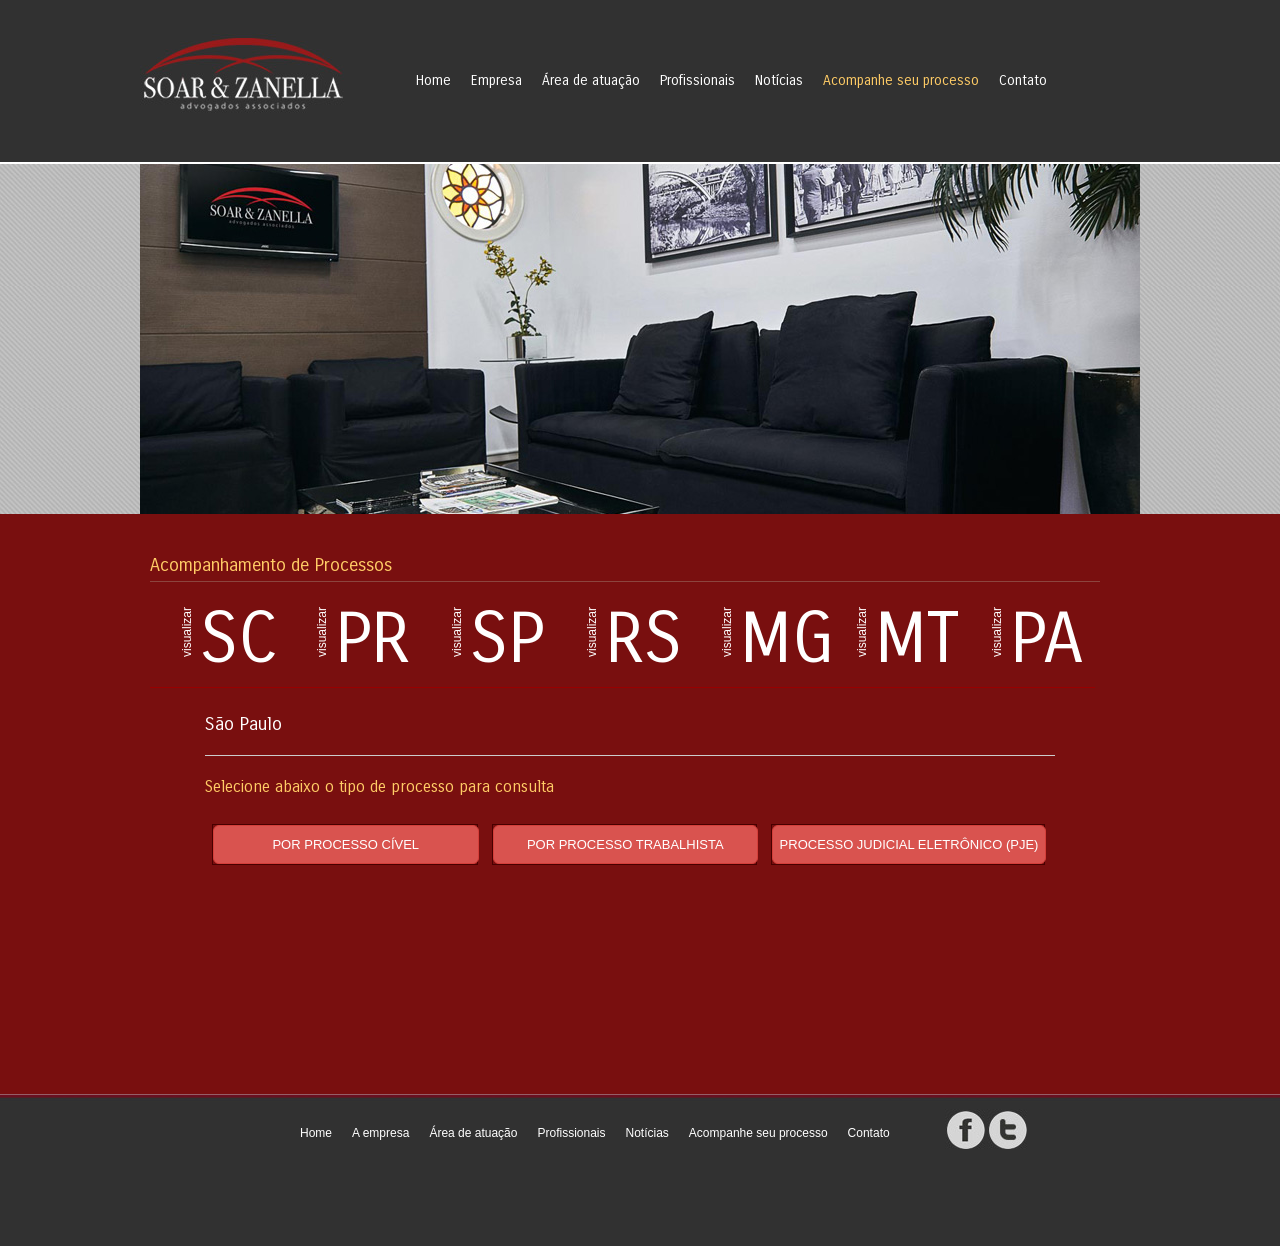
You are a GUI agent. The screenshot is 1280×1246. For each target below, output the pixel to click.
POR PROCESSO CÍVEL (345, 844)
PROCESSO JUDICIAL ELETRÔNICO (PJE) (909, 844)
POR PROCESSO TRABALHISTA (625, 844)
